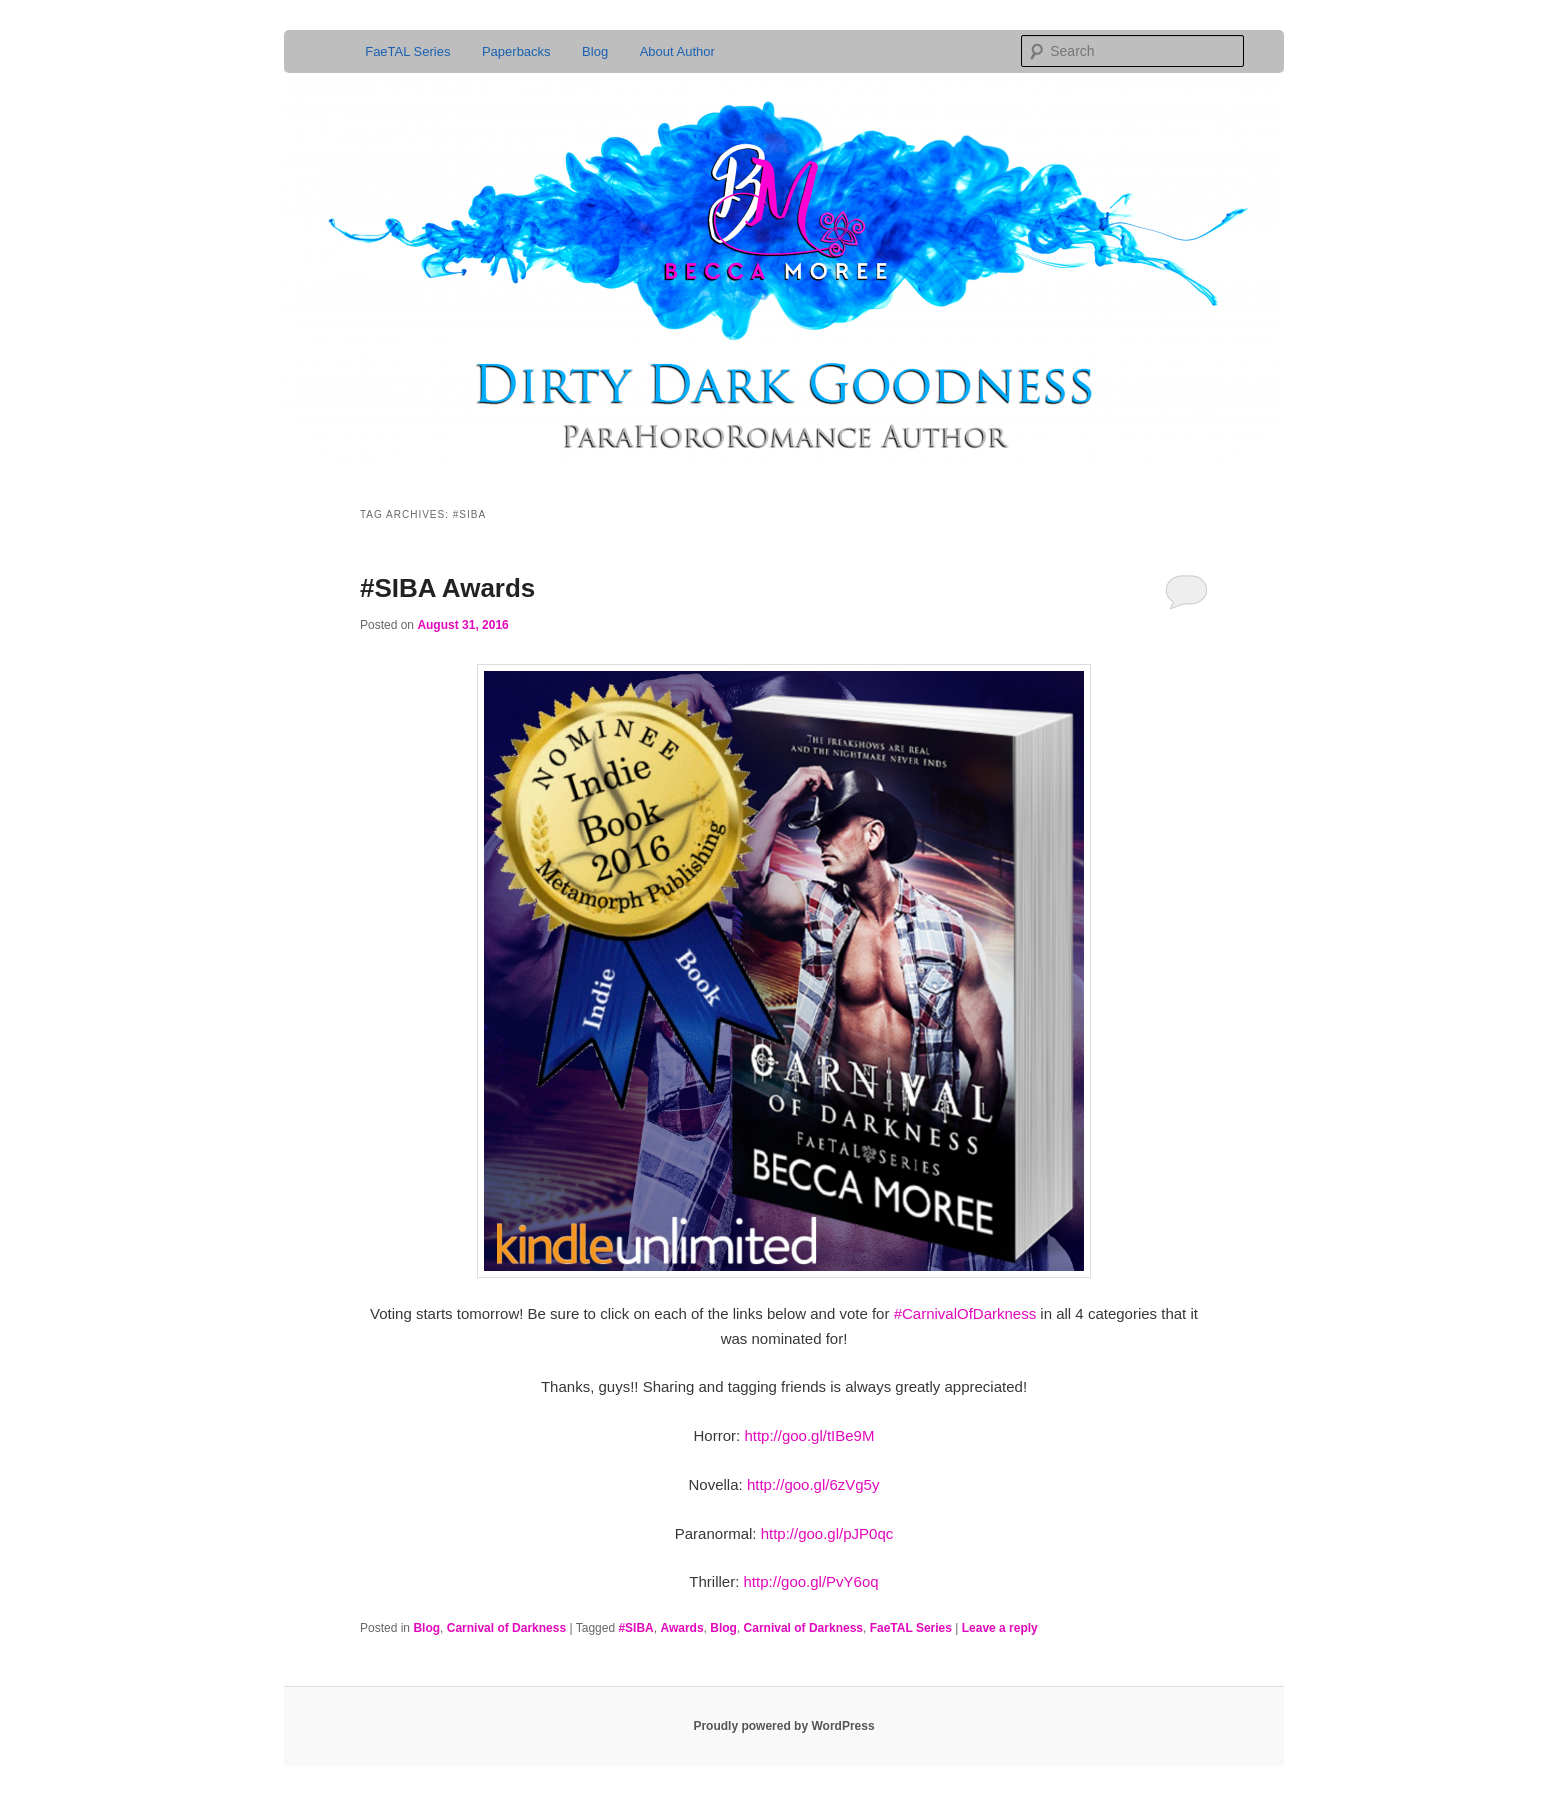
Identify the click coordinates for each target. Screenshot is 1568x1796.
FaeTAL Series (407, 51)
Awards (681, 1628)
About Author (677, 51)
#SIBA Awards (447, 588)
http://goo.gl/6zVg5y (813, 1484)
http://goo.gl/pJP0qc (827, 1533)
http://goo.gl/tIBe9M (809, 1435)
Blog (595, 51)
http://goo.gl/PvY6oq (811, 1581)
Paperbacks (516, 51)
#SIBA (635, 1628)
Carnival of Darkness (506, 1628)
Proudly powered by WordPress (783, 1726)
